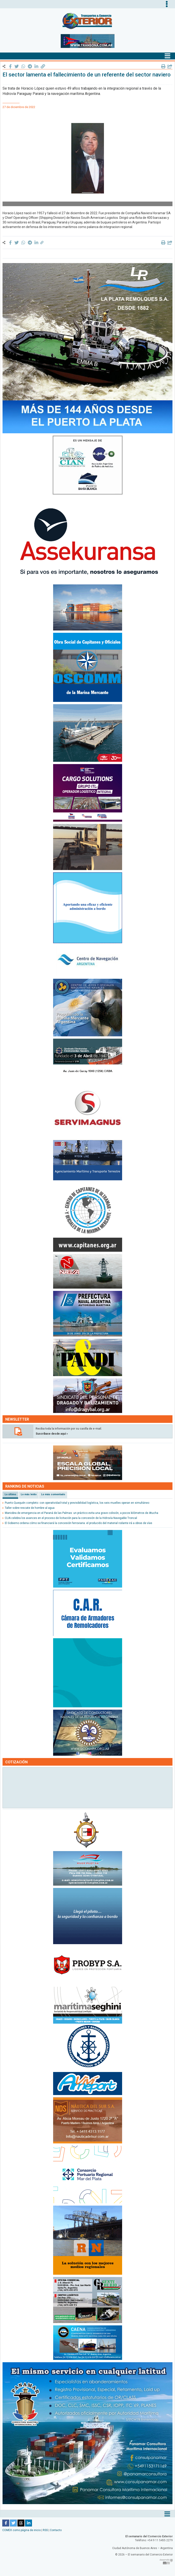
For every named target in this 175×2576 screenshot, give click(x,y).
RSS (45, 2530)
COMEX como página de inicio (21, 2530)
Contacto (56, 2530)
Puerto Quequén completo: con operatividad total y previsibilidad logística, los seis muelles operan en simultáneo (77, 1502)
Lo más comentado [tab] (53, 1494)
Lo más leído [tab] (29, 1494)
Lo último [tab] (10, 1494)
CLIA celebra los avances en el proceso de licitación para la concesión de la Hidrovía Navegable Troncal (71, 1518)
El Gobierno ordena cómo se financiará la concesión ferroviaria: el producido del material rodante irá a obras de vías (78, 1523)
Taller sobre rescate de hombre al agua (30, 1507)
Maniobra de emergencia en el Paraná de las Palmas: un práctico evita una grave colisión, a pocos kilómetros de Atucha (81, 1513)
